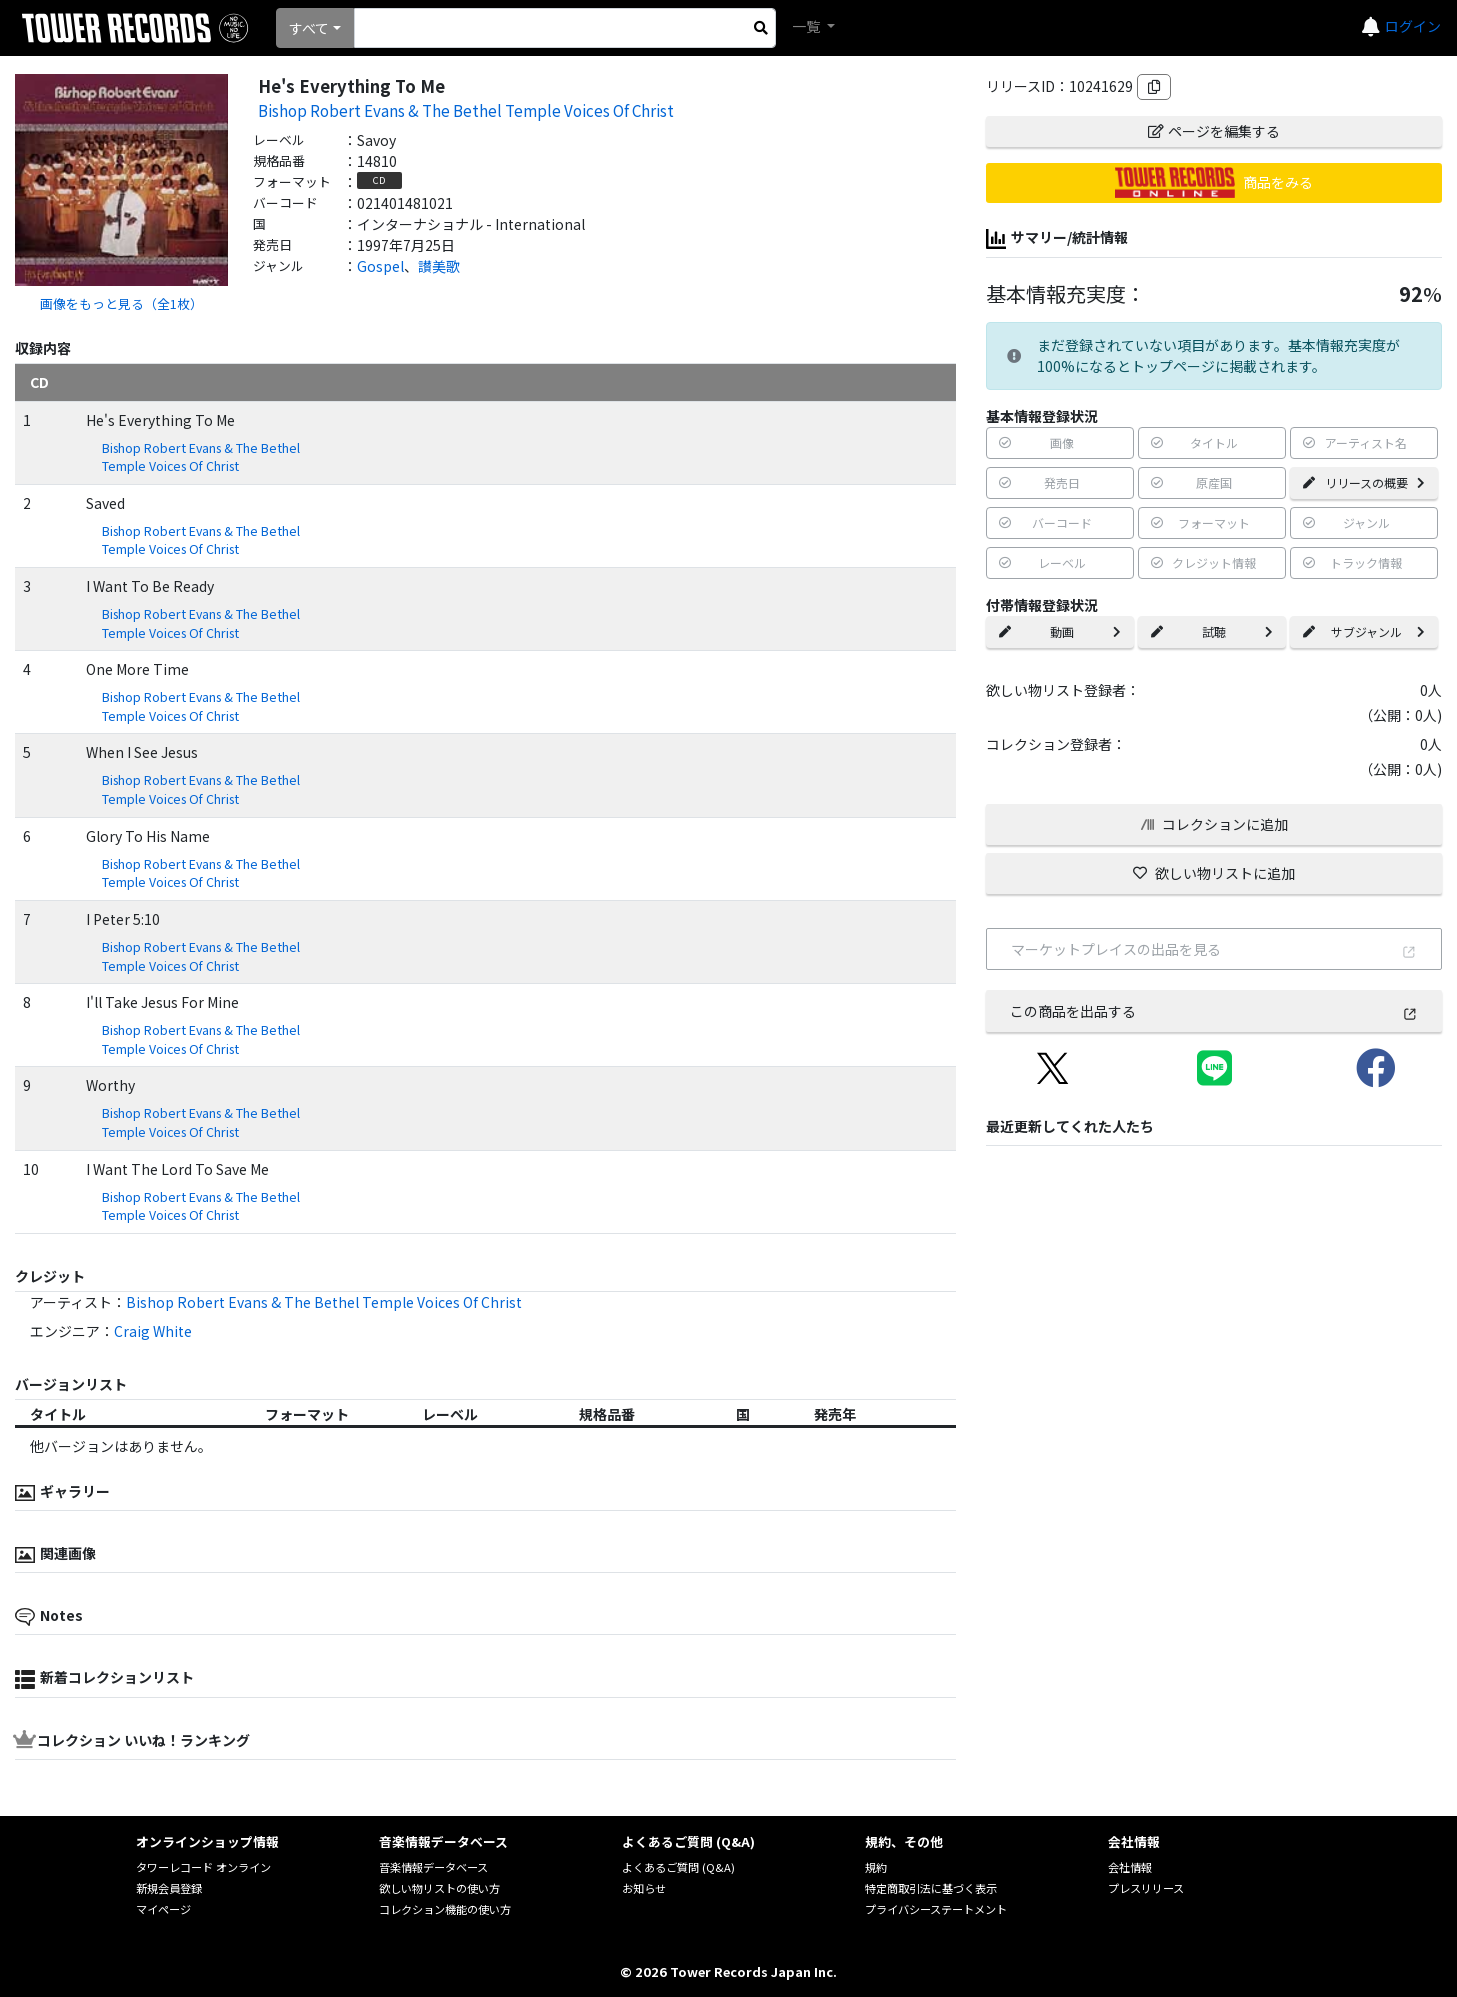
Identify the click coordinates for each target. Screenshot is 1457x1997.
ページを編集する (1214, 131)
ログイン (1413, 26)
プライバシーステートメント (936, 1909)
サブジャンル (1364, 631)
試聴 (1212, 631)
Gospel (380, 266)
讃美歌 (439, 266)
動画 (1060, 631)
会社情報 (1130, 1867)
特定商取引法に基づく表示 (931, 1888)
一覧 (807, 26)
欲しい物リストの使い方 (439, 1888)
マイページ (163, 1909)
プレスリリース (1146, 1888)
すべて (309, 28)
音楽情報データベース (433, 1867)
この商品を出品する (1214, 1011)
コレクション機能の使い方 (445, 1909)
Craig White (153, 1331)
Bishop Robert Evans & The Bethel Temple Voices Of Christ (466, 110)
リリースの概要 (1364, 482)
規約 (876, 1867)
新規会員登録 (169, 1888)
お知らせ (644, 1888)
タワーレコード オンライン (203, 1867)
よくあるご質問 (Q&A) (678, 1867)
